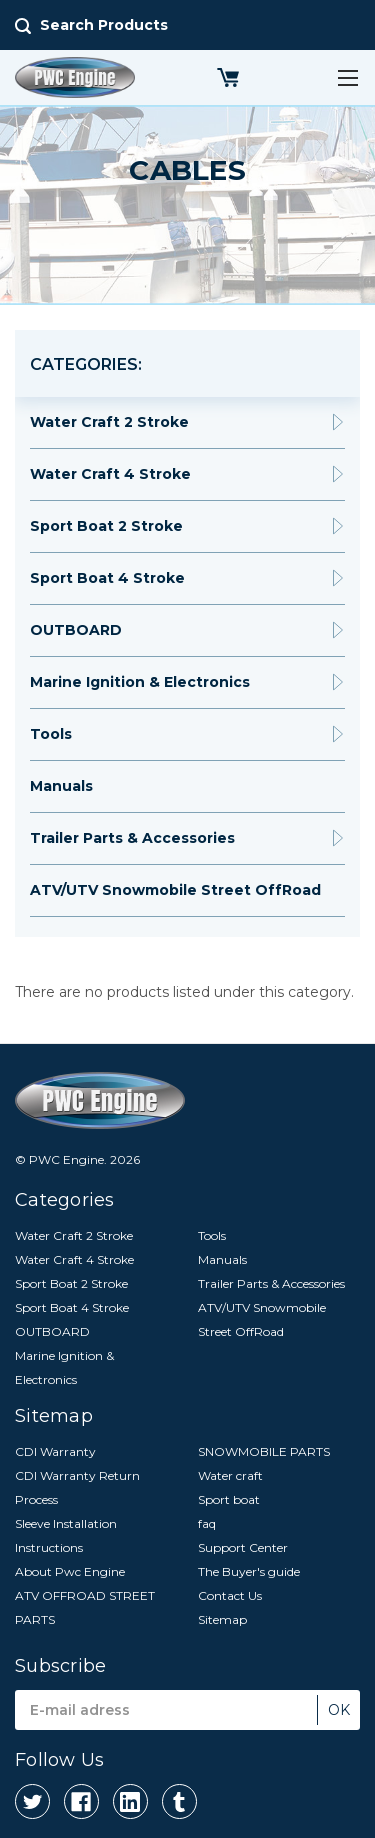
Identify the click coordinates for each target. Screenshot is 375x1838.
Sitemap (222, 1619)
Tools (51, 734)
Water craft (230, 1475)
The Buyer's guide (249, 1571)
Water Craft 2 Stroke (109, 422)
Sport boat (229, 1499)
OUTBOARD (76, 630)
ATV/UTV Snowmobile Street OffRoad (175, 890)
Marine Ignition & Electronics (140, 682)
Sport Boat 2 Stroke (106, 526)
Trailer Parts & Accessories (132, 838)
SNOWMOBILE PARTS (264, 1451)
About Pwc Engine (70, 1571)
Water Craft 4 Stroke (110, 474)
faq (207, 1523)
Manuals (61, 786)
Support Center (243, 1547)
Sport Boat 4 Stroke (107, 578)
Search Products (104, 25)
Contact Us (230, 1595)
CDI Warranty (55, 1451)
